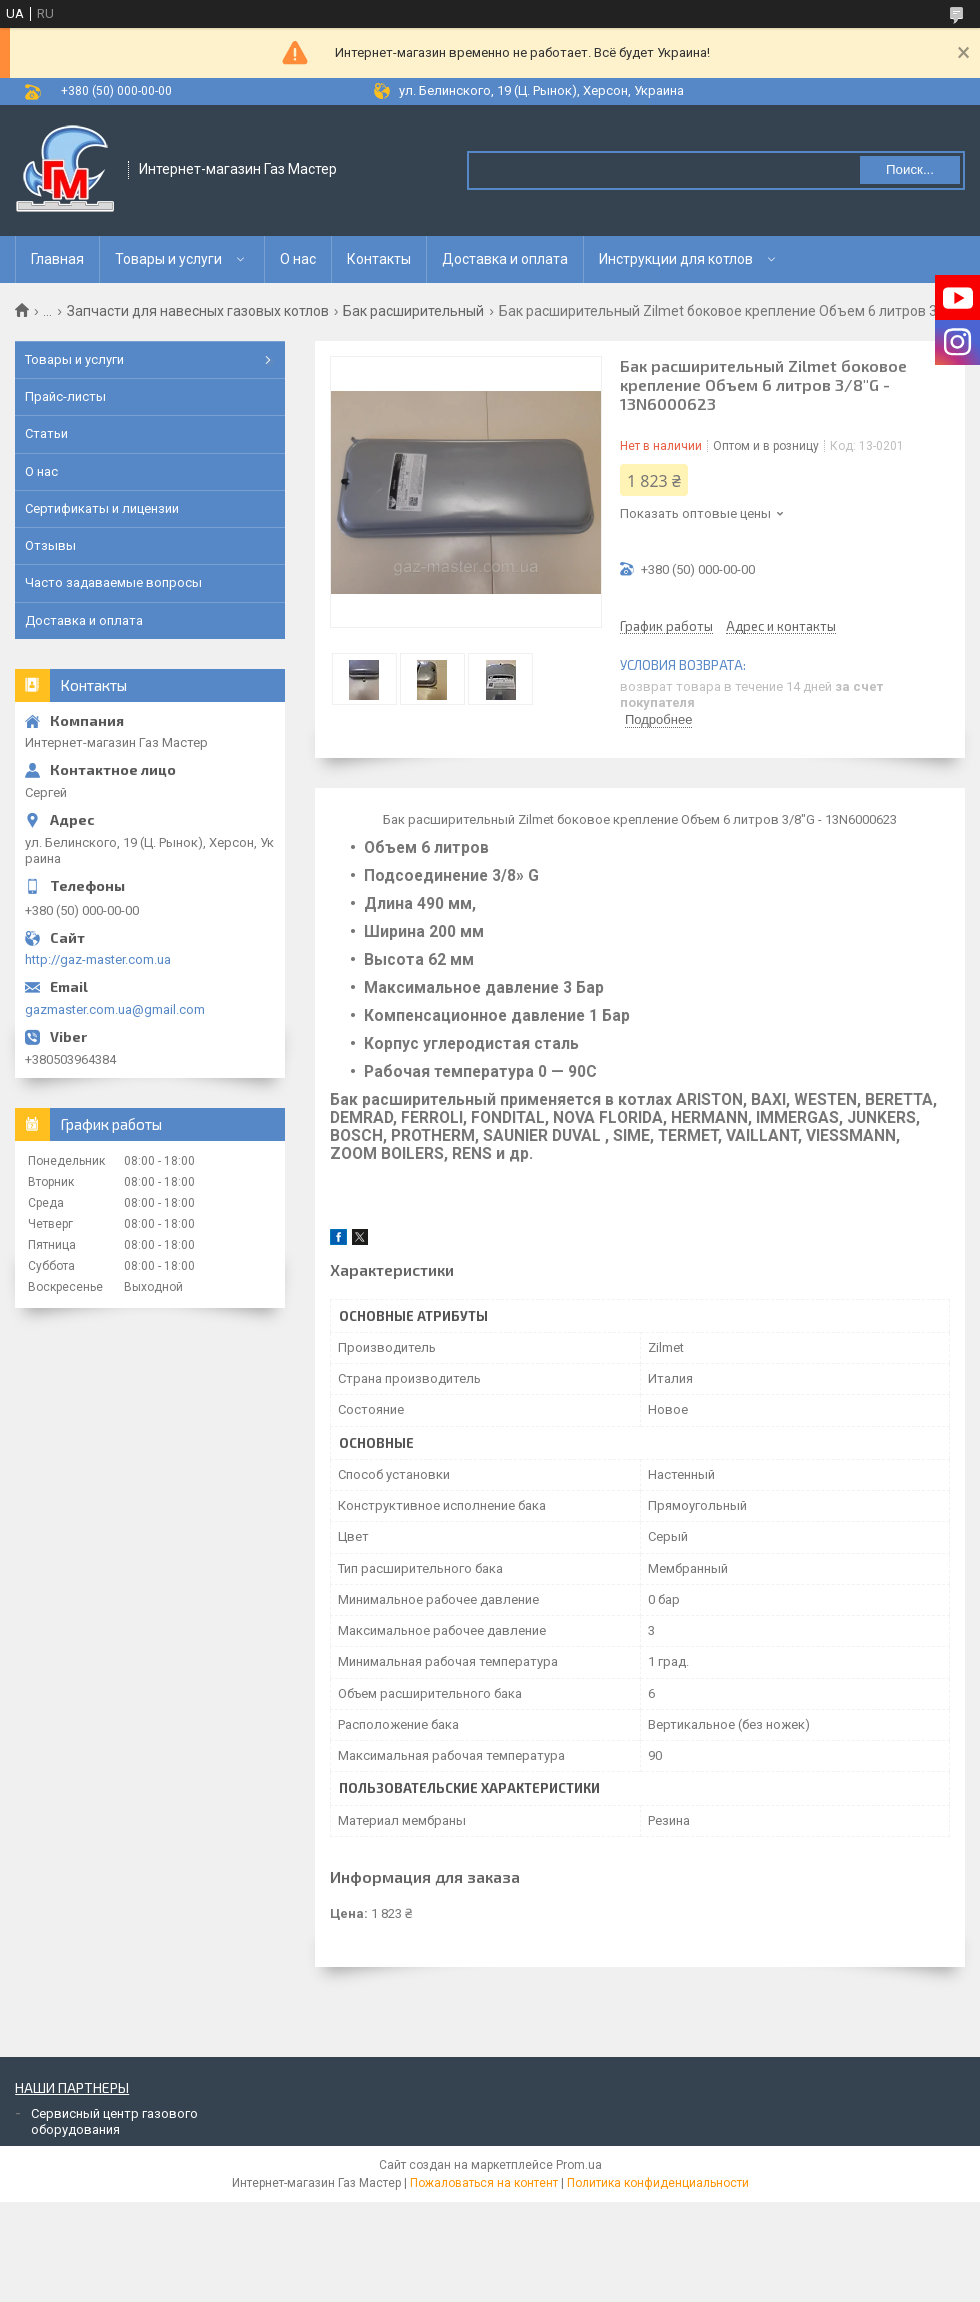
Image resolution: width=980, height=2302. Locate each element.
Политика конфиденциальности (658, 2183)
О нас (298, 259)
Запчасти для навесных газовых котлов (198, 311)
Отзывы (50, 545)
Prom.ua (579, 2165)
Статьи (46, 433)
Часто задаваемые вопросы (113, 582)
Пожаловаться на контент (484, 2183)
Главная (57, 259)
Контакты (379, 259)
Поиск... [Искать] (910, 169)
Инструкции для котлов (676, 259)
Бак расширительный (413, 311)
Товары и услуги (168, 259)
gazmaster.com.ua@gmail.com (115, 1009)
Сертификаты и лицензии (102, 508)
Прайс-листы (65, 396)
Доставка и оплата (505, 259)
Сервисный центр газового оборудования (114, 2121)
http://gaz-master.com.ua (98, 959)
